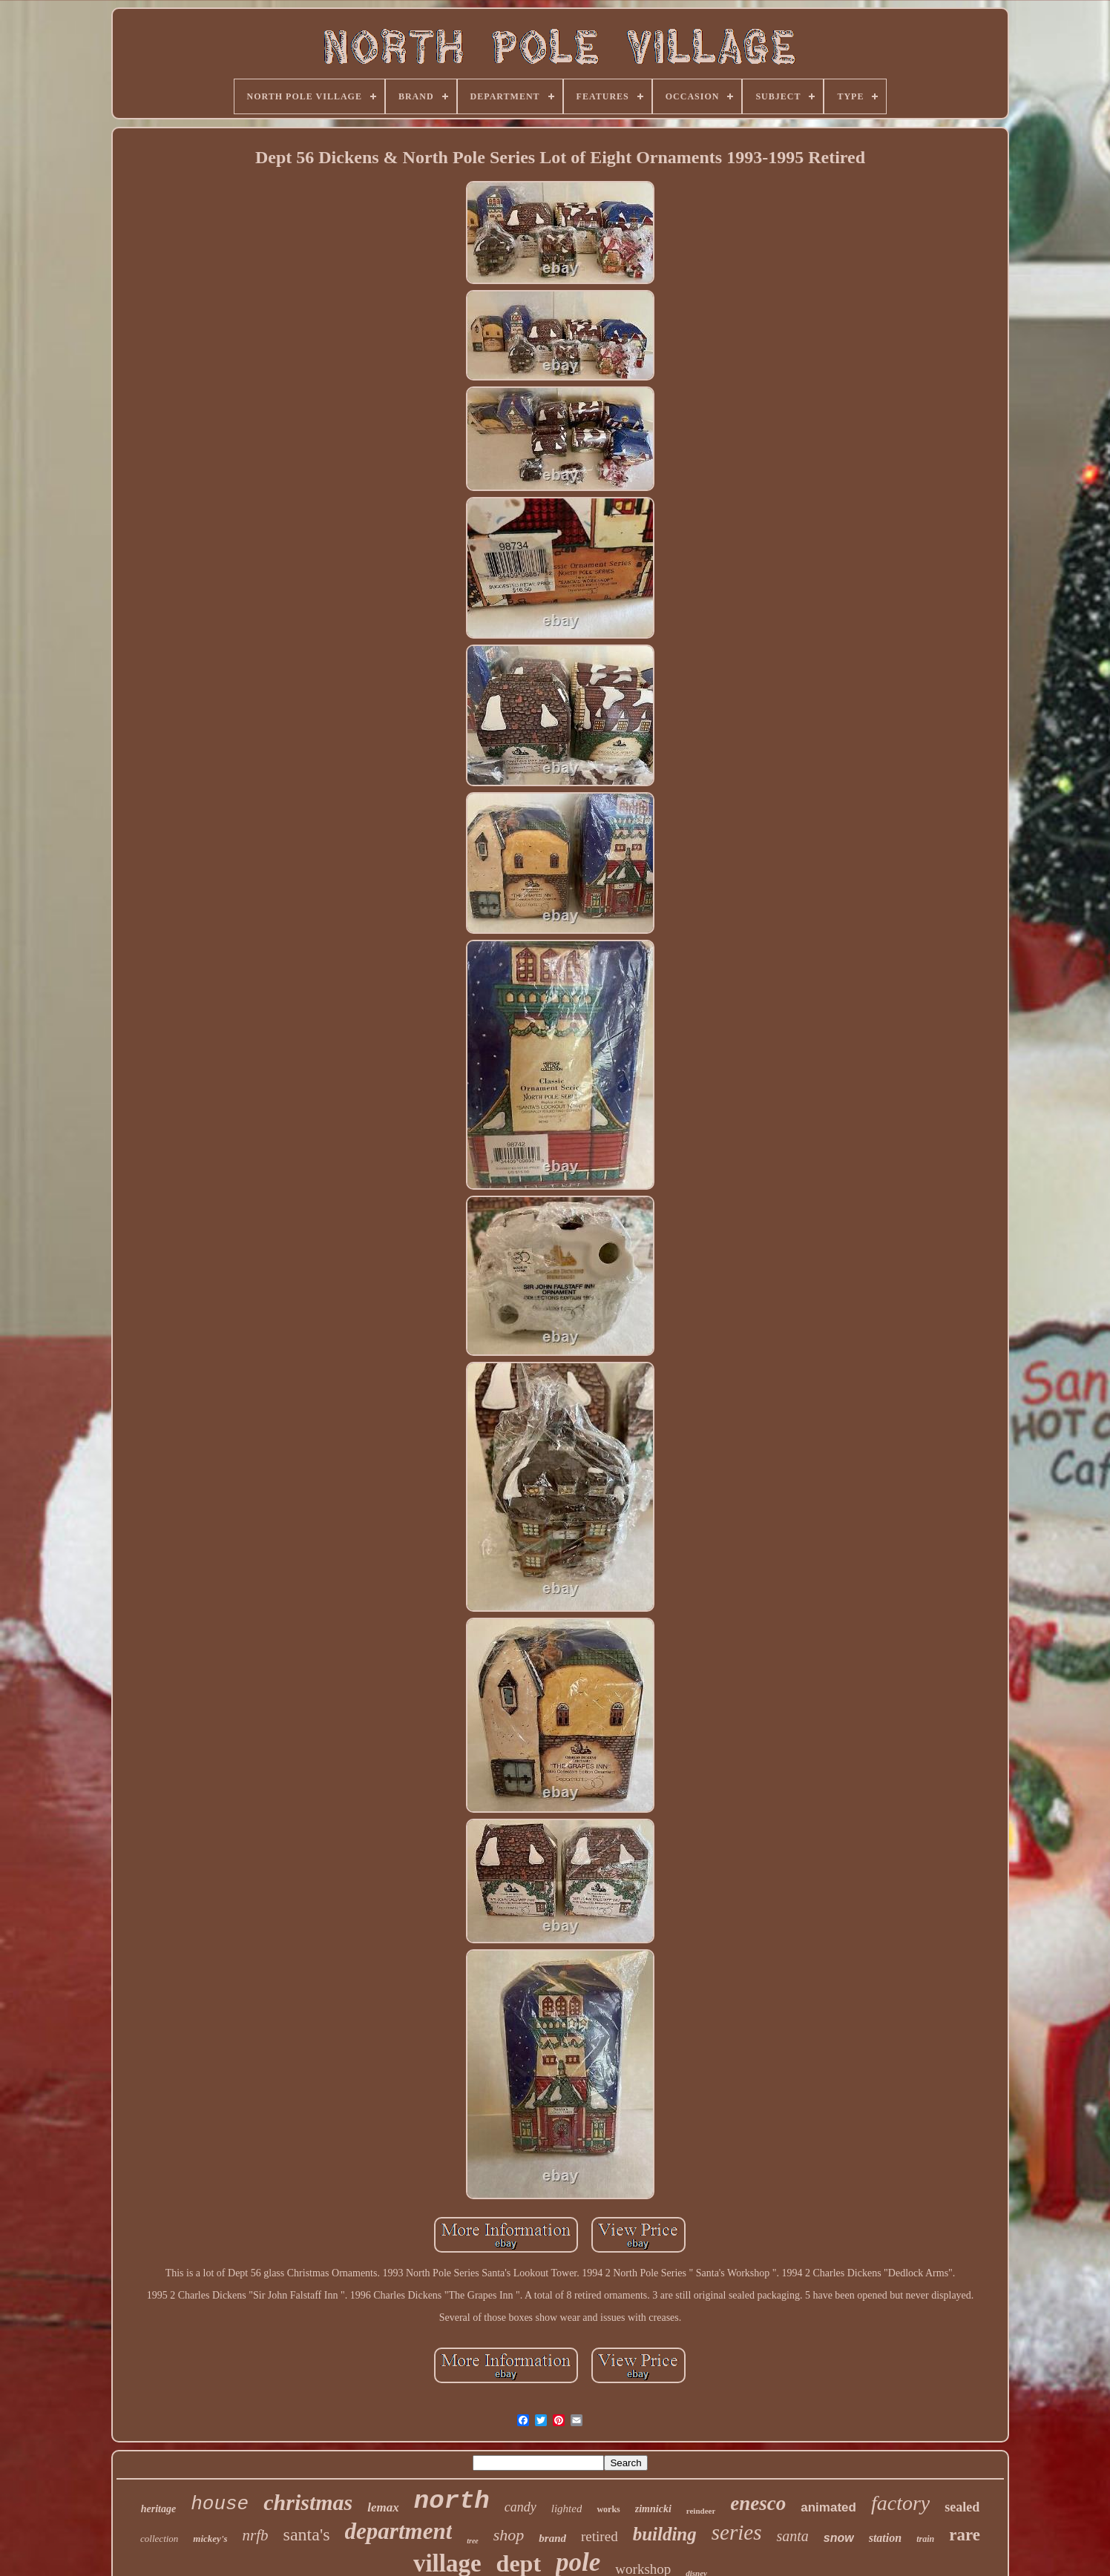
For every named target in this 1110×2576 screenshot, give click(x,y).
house (220, 2504)
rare (964, 2535)
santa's (306, 2534)
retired (599, 2536)
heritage (158, 2508)
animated (828, 2507)
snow (839, 2537)
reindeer (701, 2510)
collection (159, 2538)
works (608, 2509)
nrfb (256, 2535)
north (452, 2501)
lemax (383, 2507)
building (665, 2534)
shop (509, 2535)
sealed (962, 2507)
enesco (758, 2503)
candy (520, 2507)
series (737, 2532)
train (925, 2539)
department (399, 2531)
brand (552, 2538)
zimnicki (653, 2508)
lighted (566, 2508)
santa (792, 2536)
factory (900, 2502)
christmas (307, 2502)
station (885, 2537)
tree (473, 2541)
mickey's (210, 2538)
